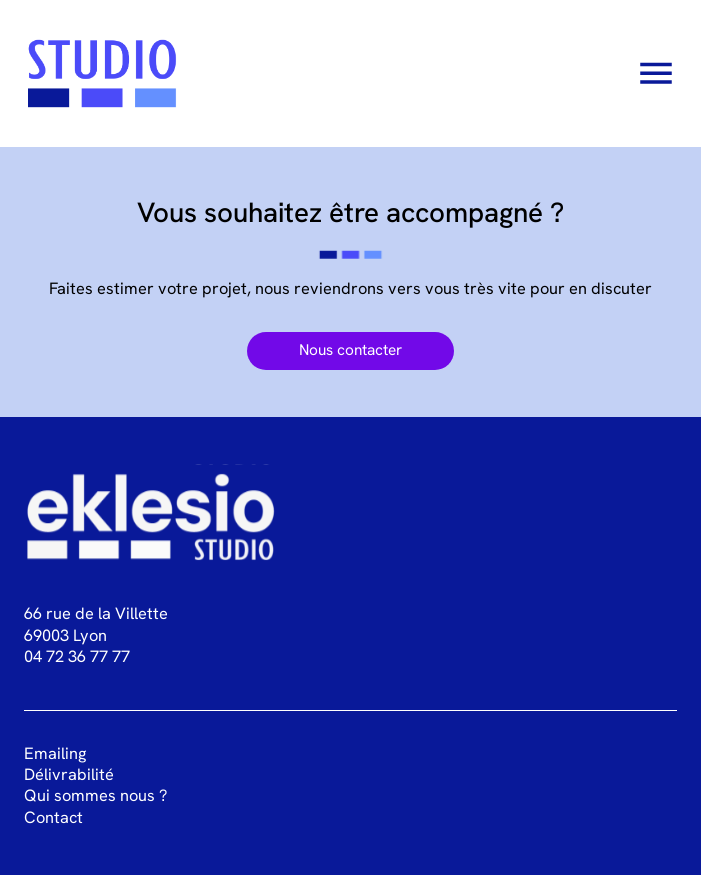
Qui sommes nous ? (95, 795)
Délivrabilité (69, 774)
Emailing (55, 753)
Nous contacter (350, 350)
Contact (53, 817)
